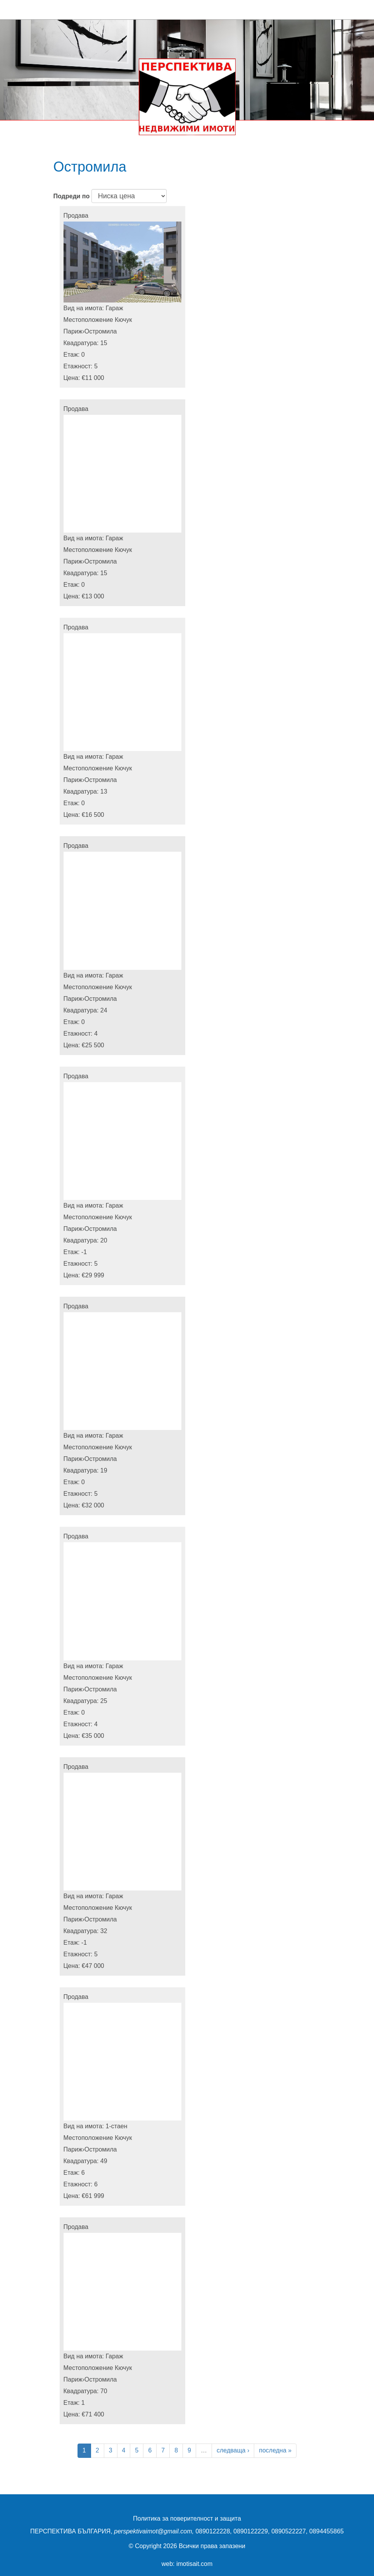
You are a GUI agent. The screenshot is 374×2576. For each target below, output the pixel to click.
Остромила (100, 331)
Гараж (114, 308)
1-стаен (117, 2126)
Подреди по (71, 196)
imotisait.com (194, 2564)
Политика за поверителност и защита (187, 2518)
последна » (275, 2450)
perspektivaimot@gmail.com (153, 2531)
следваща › (233, 2450)
